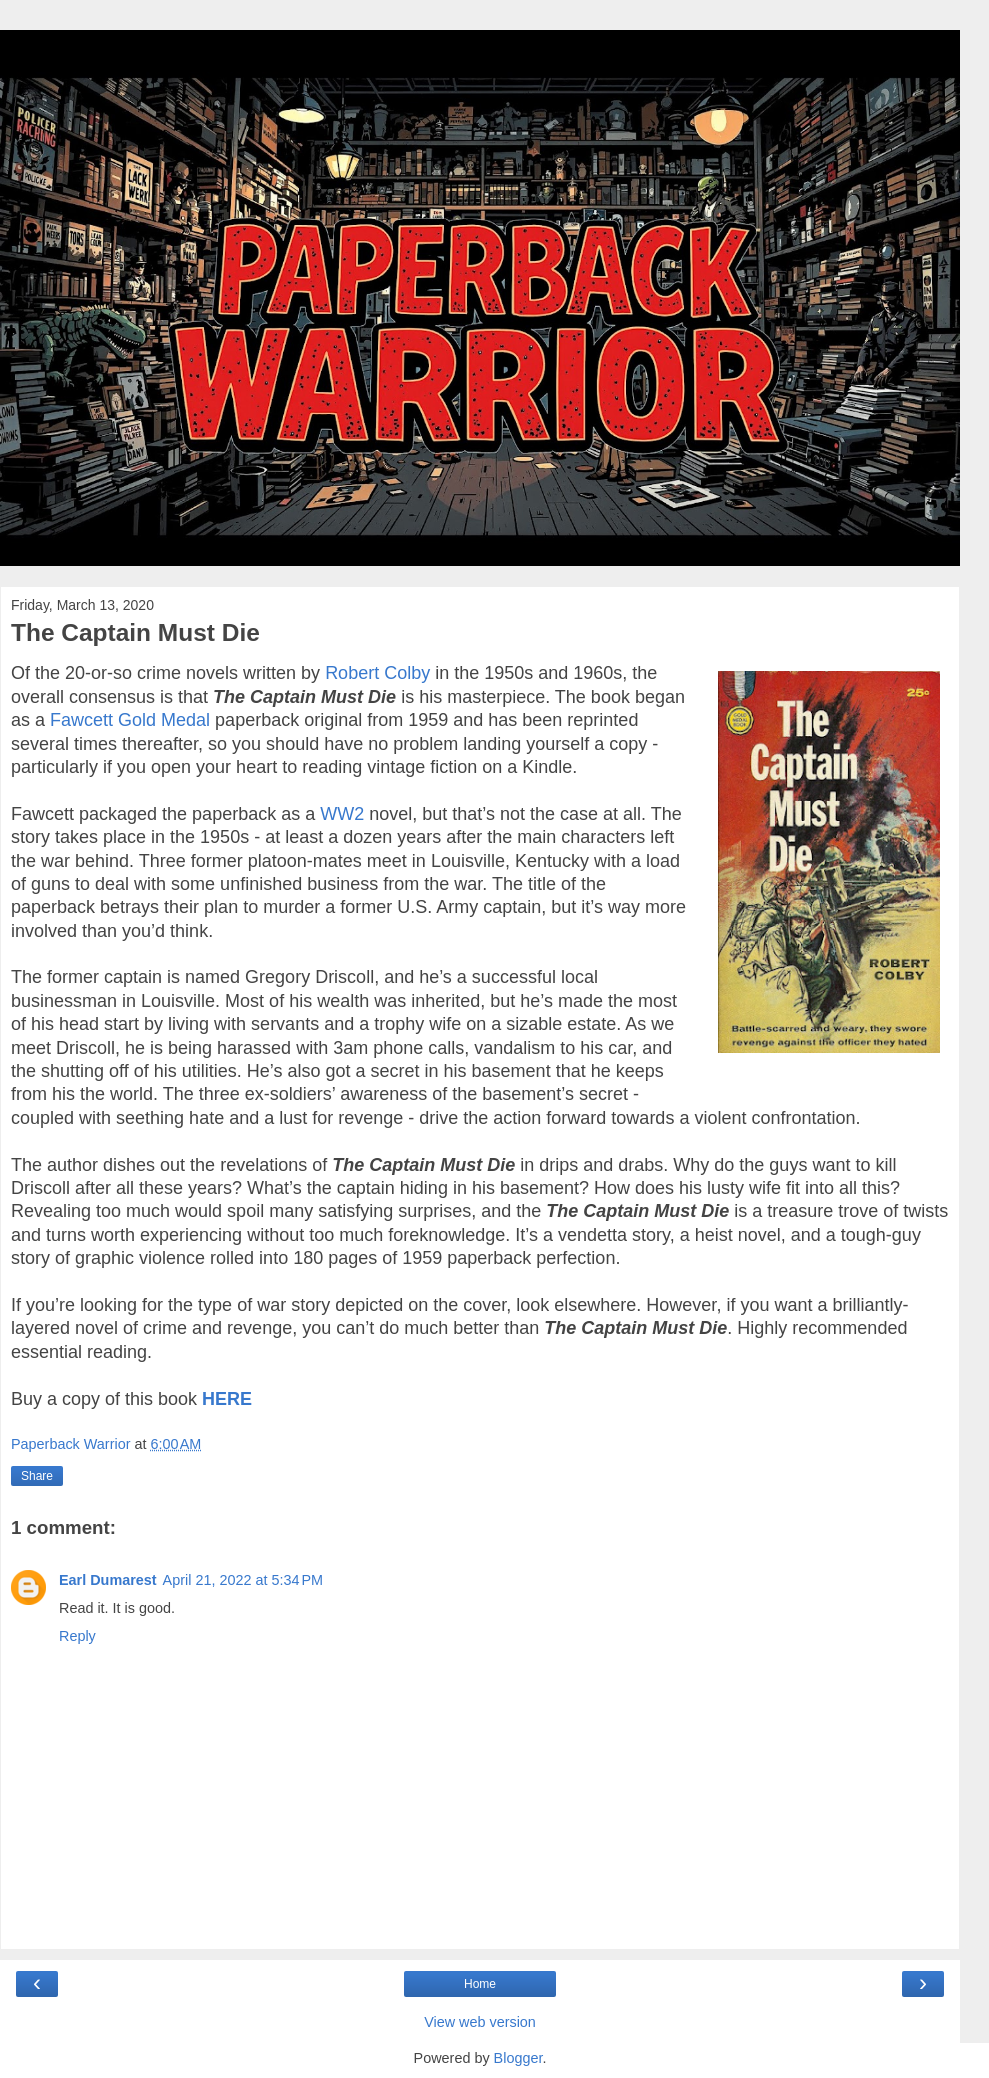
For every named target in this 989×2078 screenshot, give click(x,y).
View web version (480, 2022)
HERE (227, 1399)
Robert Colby (377, 673)
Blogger (518, 2058)
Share (37, 1476)
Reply (77, 1636)
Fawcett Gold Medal (130, 720)
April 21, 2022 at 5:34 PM (243, 1580)
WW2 (342, 814)
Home (480, 1984)
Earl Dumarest (108, 1580)
